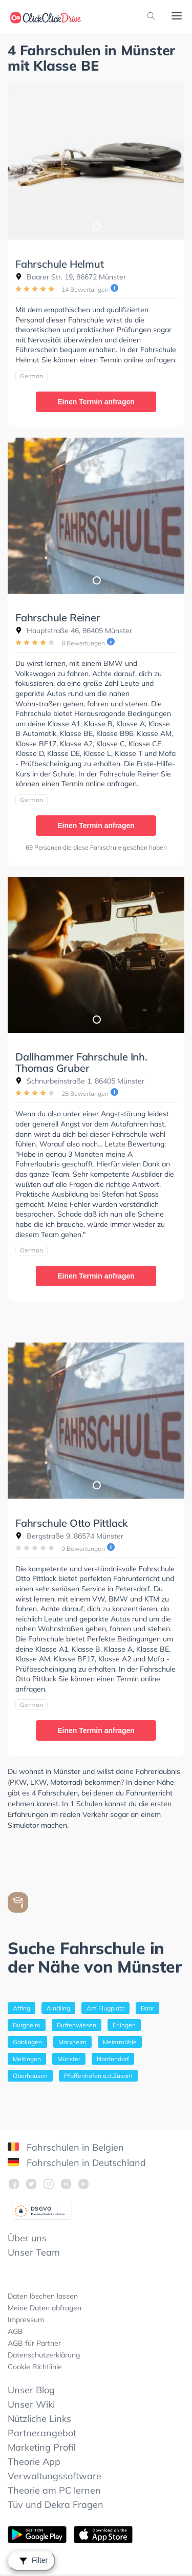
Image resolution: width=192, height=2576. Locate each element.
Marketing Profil (41, 2447)
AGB (15, 2331)
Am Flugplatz (105, 2008)
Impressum (26, 2319)
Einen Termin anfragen (96, 402)
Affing (21, 2008)
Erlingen (124, 2025)
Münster (68, 2059)
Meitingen (27, 2059)
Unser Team (34, 2252)
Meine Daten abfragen (44, 2307)
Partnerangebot (42, 2433)
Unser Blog (31, 2390)
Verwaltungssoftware (54, 2476)
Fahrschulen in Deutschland (77, 2163)
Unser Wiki (31, 2404)
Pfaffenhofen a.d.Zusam (98, 2076)
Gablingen (27, 2042)
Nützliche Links (39, 2419)
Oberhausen (30, 2076)
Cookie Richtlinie (35, 2366)
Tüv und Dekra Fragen (55, 2504)
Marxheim (72, 2042)
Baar (147, 2008)
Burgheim (26, 2025)
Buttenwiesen (76, 2025)
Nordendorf (113, 2059)
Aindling (58, 2008)
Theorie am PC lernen (54, 2490)
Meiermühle (120, 2042)
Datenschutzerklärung (44, 2354)
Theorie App (34, 2461)
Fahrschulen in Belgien (66, 2147)
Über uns (27, 2238)
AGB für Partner (34, 2343)
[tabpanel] (96, 161)
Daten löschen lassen (43, 2296)
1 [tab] (96, 225)
